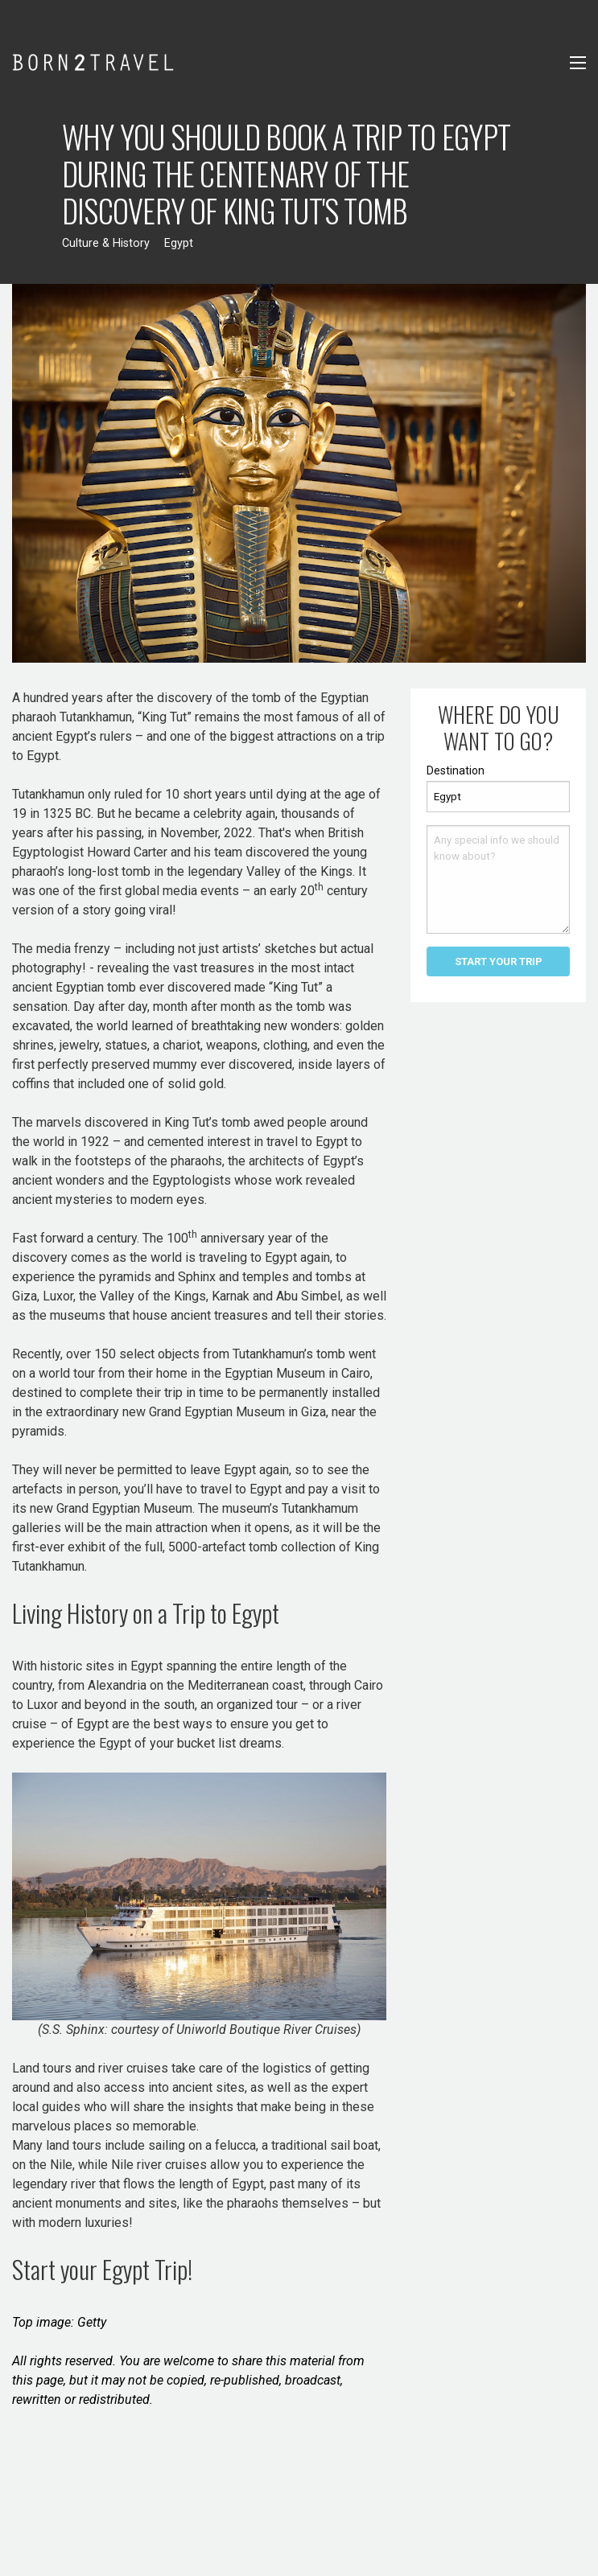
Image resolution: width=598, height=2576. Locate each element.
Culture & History (106, 243)
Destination (456, 770)
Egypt (178, 243)
